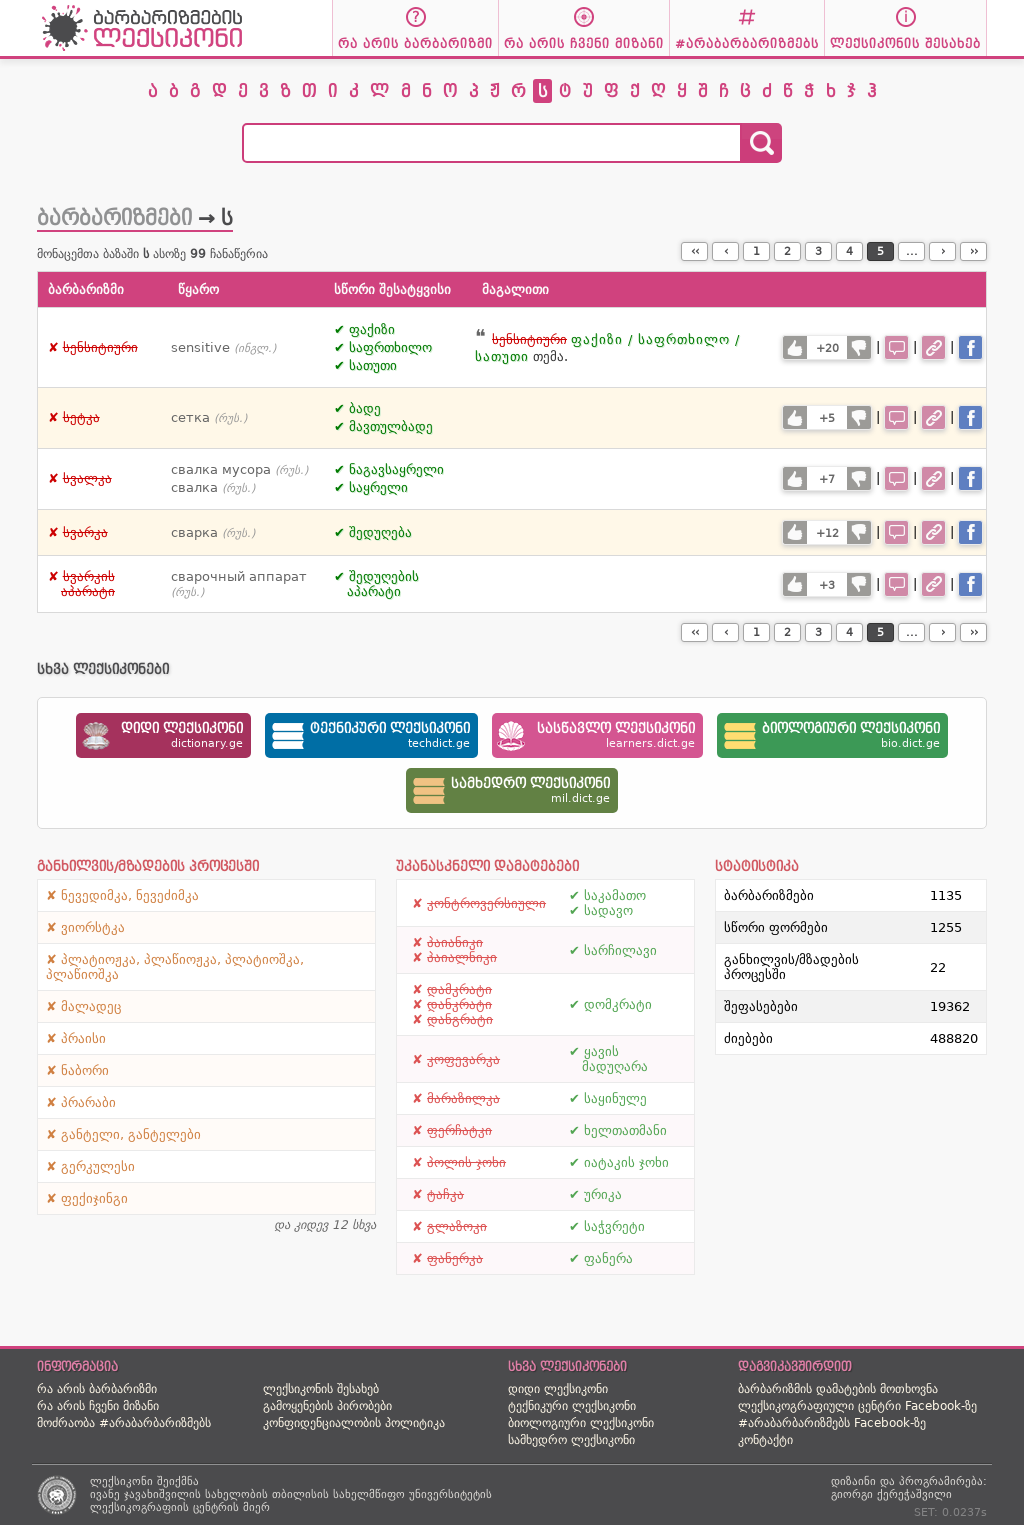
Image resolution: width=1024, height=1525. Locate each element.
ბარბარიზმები (114, 218)
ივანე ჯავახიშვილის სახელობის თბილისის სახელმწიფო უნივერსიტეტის (291, 1494)
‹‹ (695, 251)
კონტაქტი (765, 1440)
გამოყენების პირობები (327, 1406)
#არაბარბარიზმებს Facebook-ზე (832, 1423)
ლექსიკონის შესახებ (321, 1389)
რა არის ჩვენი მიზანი (98, 1406)
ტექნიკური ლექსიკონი (572, 1406)
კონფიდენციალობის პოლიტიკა (354, 1423)
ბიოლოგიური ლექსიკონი (581, 1423)
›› (974, 251)
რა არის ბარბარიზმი (97, 1389)
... (912, 251)
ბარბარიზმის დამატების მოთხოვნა (838, 1389)
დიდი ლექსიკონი (558, 1389)
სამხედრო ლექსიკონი (571, 1440)
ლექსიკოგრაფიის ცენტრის (164, 1507)
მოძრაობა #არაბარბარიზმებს (124, 1423)
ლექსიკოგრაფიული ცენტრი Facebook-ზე (857, 1406)
